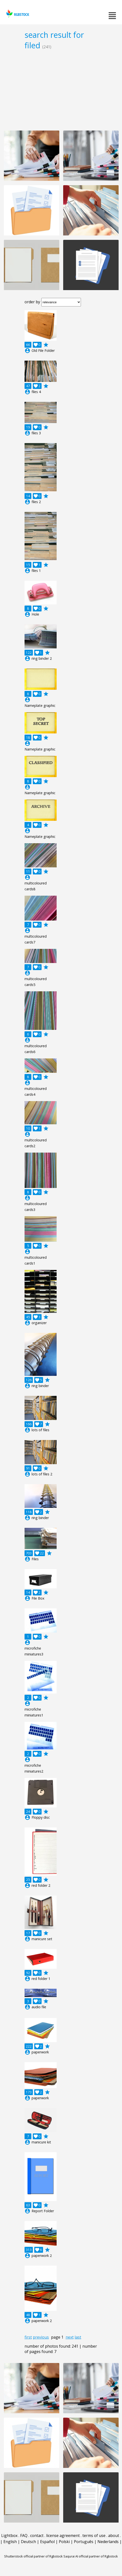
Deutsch (28, 2541)
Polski (64, 2541)
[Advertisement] (61, 90)
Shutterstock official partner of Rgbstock (33, 2556)
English (10, 2541)
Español (47, 2541)
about (113, 2535)
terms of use (93, 2535)
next (70, 2337)
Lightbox (9, 2535)
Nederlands (108, 2541)
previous (41, 2337)
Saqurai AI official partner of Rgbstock (90, 2556)
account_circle (27, 351)
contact (37, 2535)
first (28, 2337)
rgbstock (17, 13)
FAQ (23, 2535)
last (78, 2337)
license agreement (63, 2535)
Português (83, 2541)
